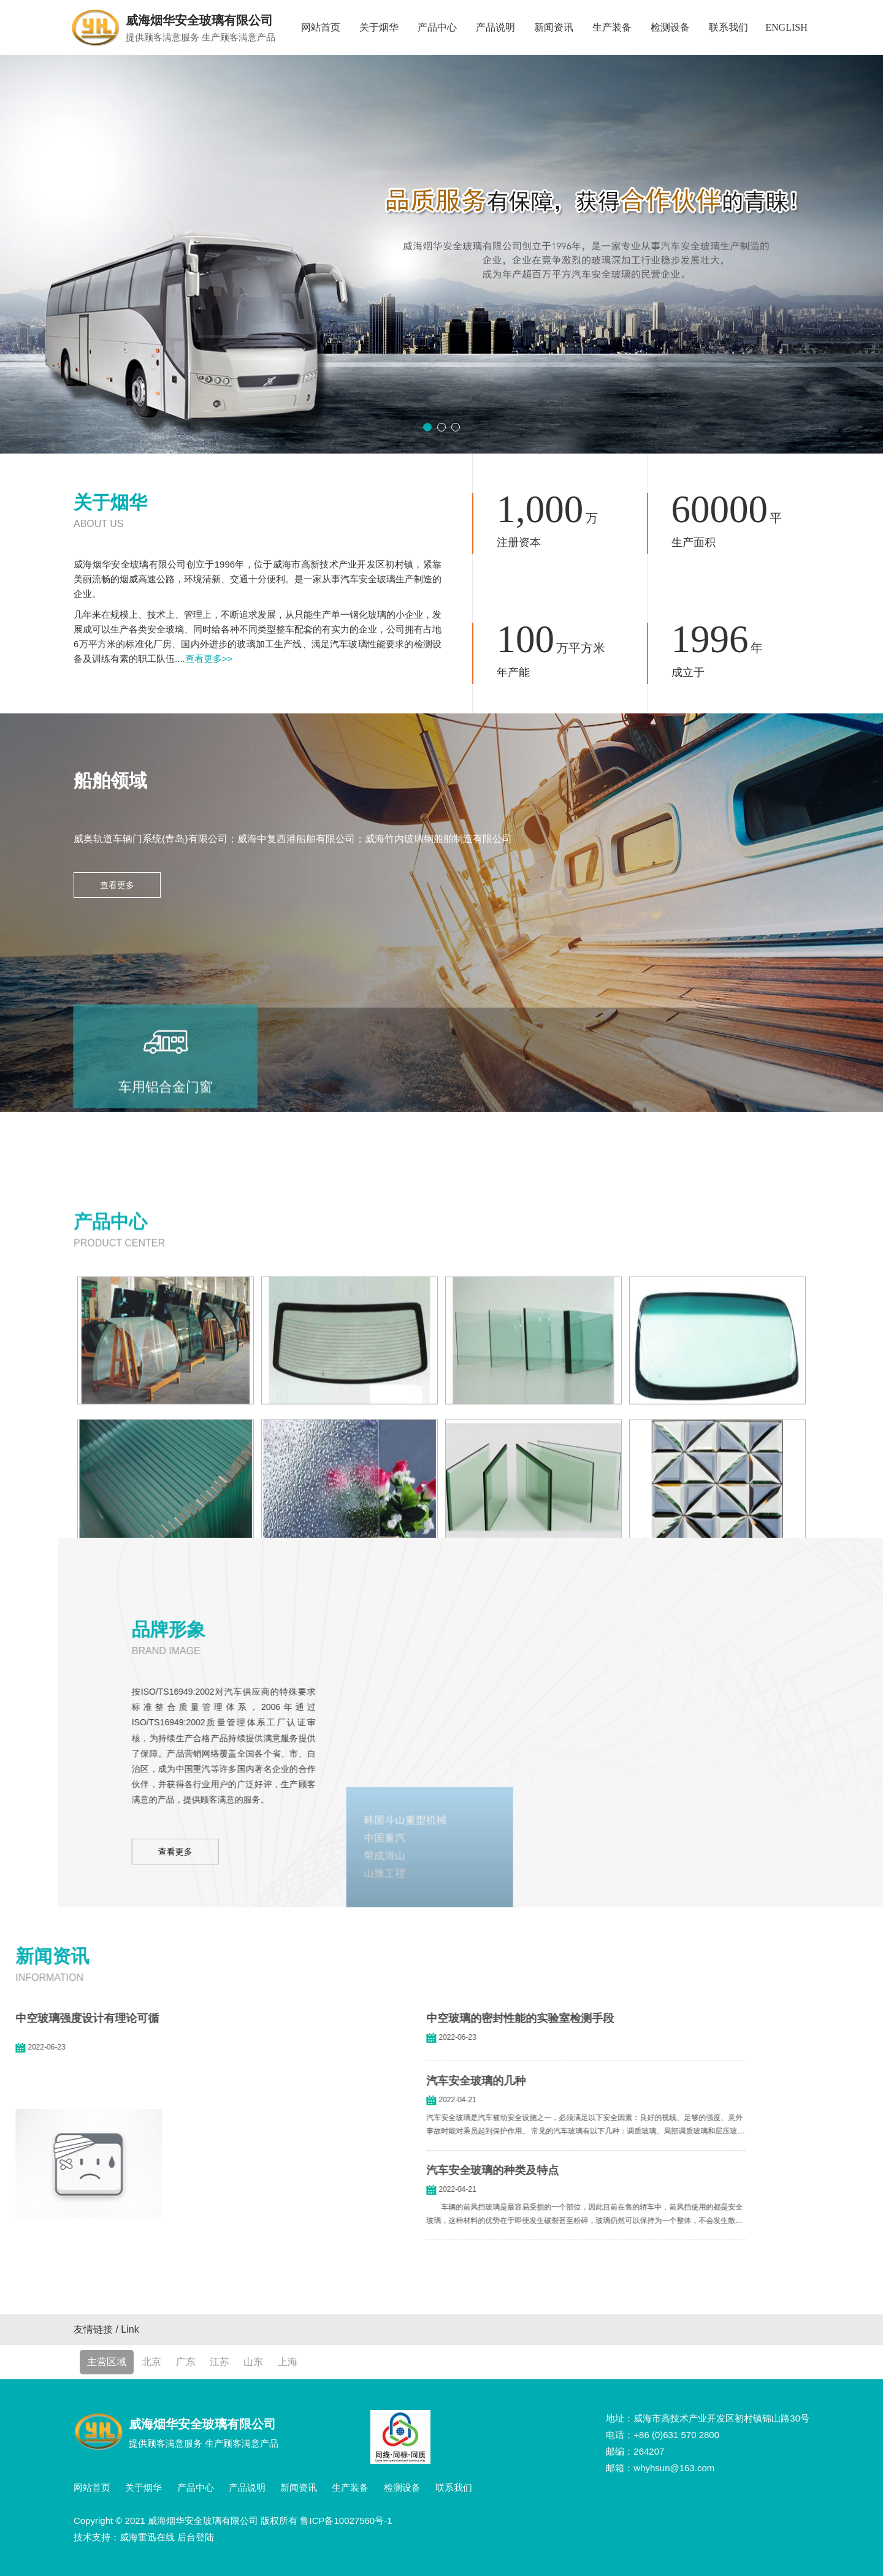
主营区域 (106, 2362)
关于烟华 (379, 27)
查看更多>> (209, 658)
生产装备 (612, 27)
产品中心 (437, 27)
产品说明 (495, 27)
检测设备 (670, 27)
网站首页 (320, 27)
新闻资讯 (553, 27)
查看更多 (117, 885)
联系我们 (728, 27)
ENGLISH (786, 27)
